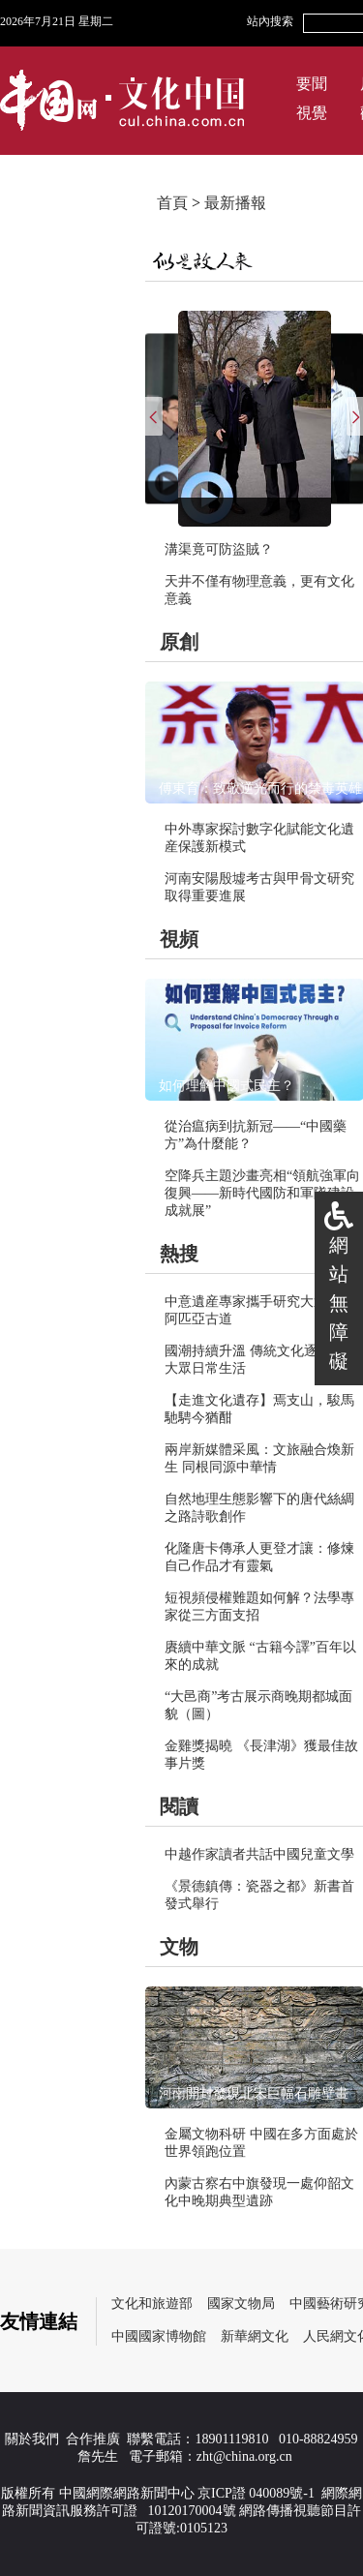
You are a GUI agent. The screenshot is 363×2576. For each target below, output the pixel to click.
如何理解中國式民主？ (226, 1085)
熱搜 (179, 1253)
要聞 (311, 84)
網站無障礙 (338, 1303)
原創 (179, 641)
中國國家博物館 (158, 2336)
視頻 (179, 939)
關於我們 (32, 2439)
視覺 (311, 113)
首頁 (172, 203)
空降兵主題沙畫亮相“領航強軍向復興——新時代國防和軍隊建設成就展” (262, 1193)
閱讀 (179, 1806)
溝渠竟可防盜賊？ (219, 549)
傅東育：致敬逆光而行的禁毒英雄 (260, 788)
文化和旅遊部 (152, 2303)
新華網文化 (254, 2336)
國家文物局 (241, 2303)
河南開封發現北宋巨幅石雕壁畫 (253, 2093)
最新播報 (235, 203)
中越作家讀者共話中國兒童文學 (259, 1854)
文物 (179, 1946)
